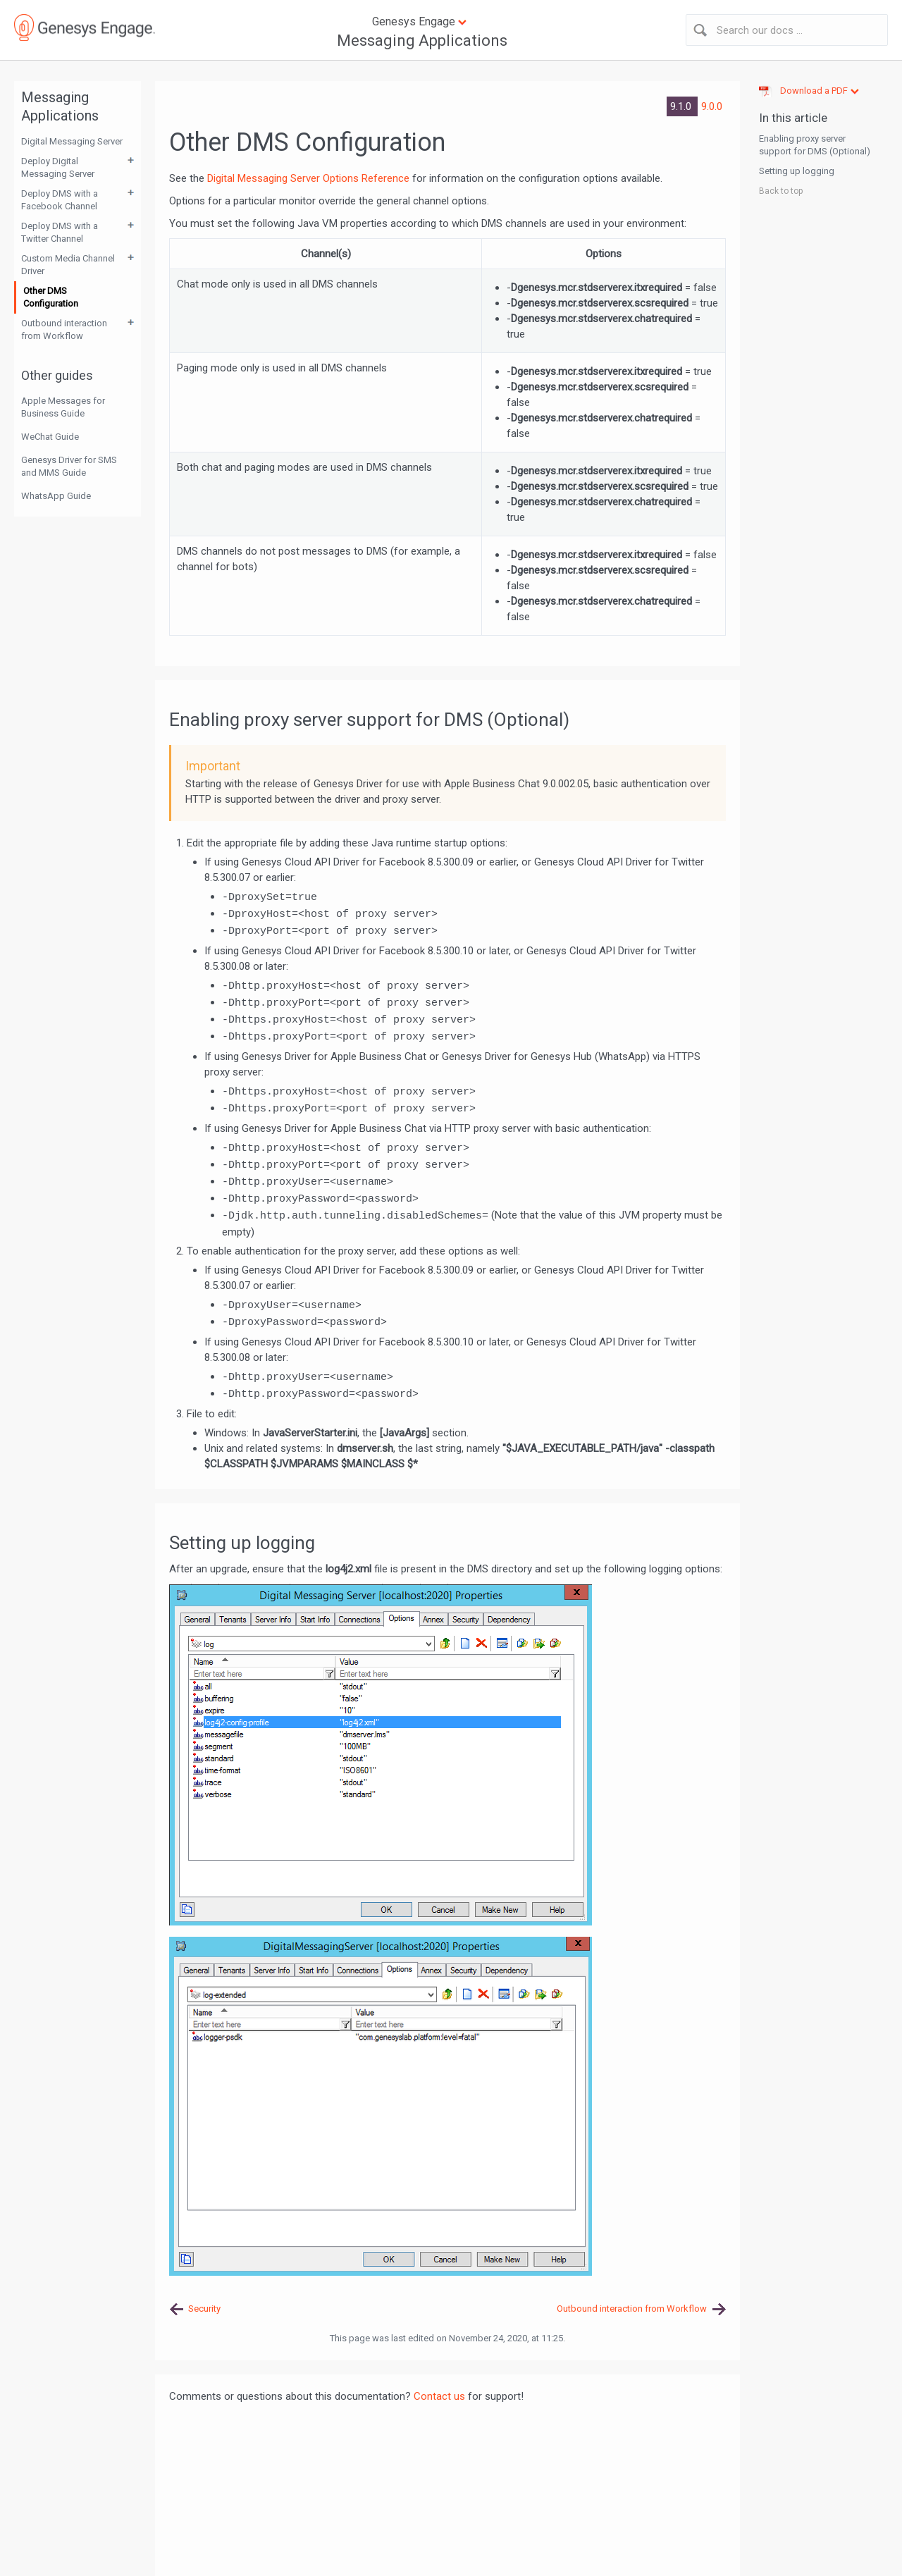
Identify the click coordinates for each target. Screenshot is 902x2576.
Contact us (439, 2396)
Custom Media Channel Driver (68, 264)
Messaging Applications (422, 40)
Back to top (781, 191)
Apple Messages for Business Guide (63, 407)
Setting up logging (796, 171)
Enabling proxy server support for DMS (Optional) (814, 144)
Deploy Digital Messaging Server (57, 167)
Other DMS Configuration (50, 297)
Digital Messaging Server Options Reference (308, 178)
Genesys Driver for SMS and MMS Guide (69, 466)
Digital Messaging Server (72, 141)
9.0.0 (711, 106)
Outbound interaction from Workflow (64, 329)
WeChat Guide (50, 436)
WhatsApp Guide (56, 496)
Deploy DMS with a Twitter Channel (59, 232)
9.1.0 (682, 106)
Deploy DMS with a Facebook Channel (59, 199)
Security (204, 2308)
